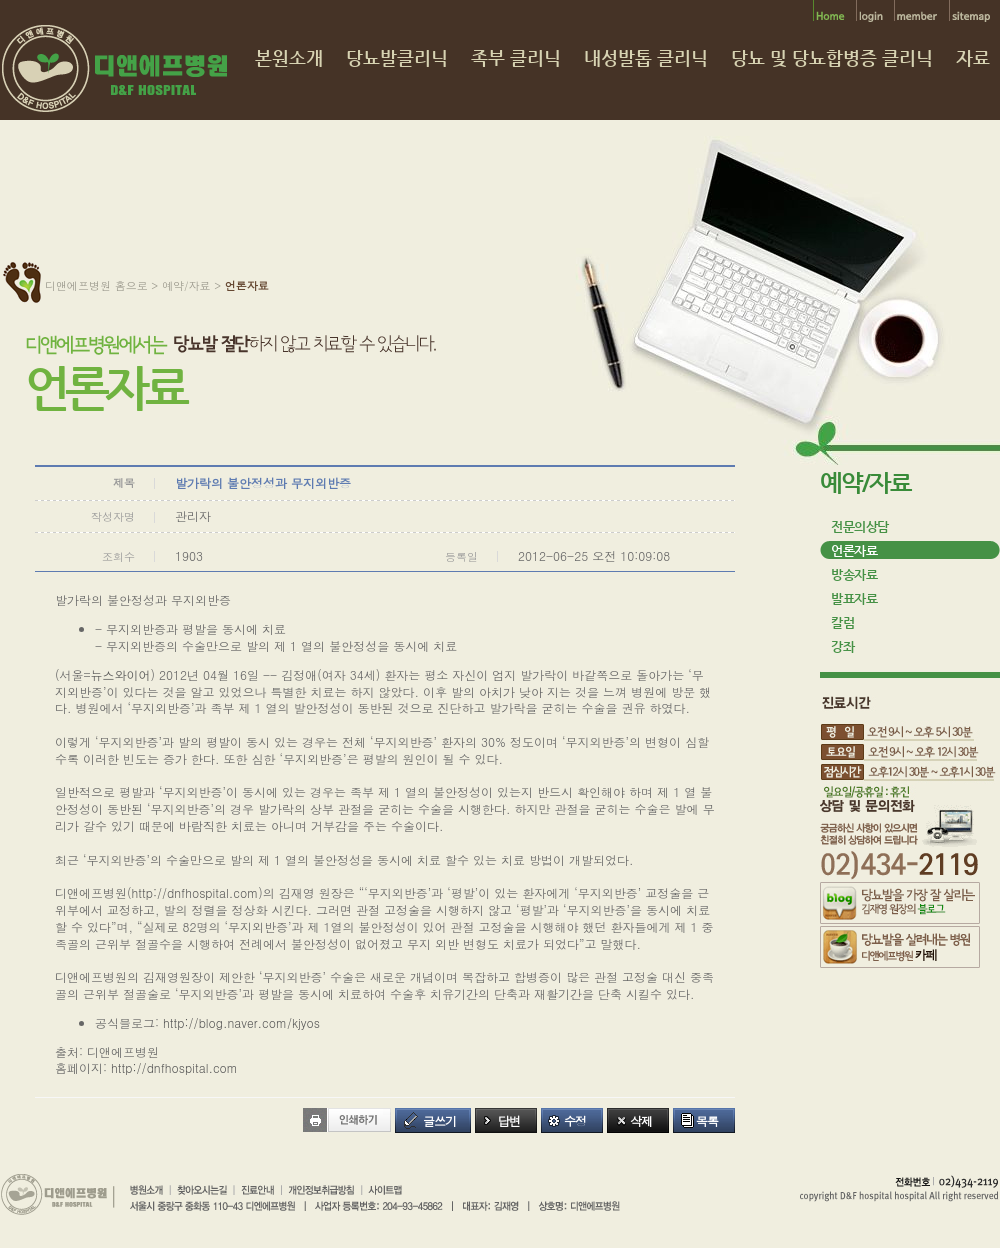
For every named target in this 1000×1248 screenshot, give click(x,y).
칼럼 (842, 622)
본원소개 (289, 58)
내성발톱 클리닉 (646, 58)
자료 (973, 58)
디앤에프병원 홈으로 (96, 285)
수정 (575, 1120)
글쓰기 (439, 1120)
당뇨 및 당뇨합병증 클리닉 (832, 58)
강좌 (842, 646)
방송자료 (854, 574)
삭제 (641, 1120)
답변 (509, 1120)
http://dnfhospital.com (195, 892)
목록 (707, 1120)
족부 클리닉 (516, 58)
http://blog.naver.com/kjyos (241, 1022)
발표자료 (854, 598)
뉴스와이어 (121, 674)
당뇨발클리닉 (397, 58)
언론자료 (854, 550)
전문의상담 (860, 526)
